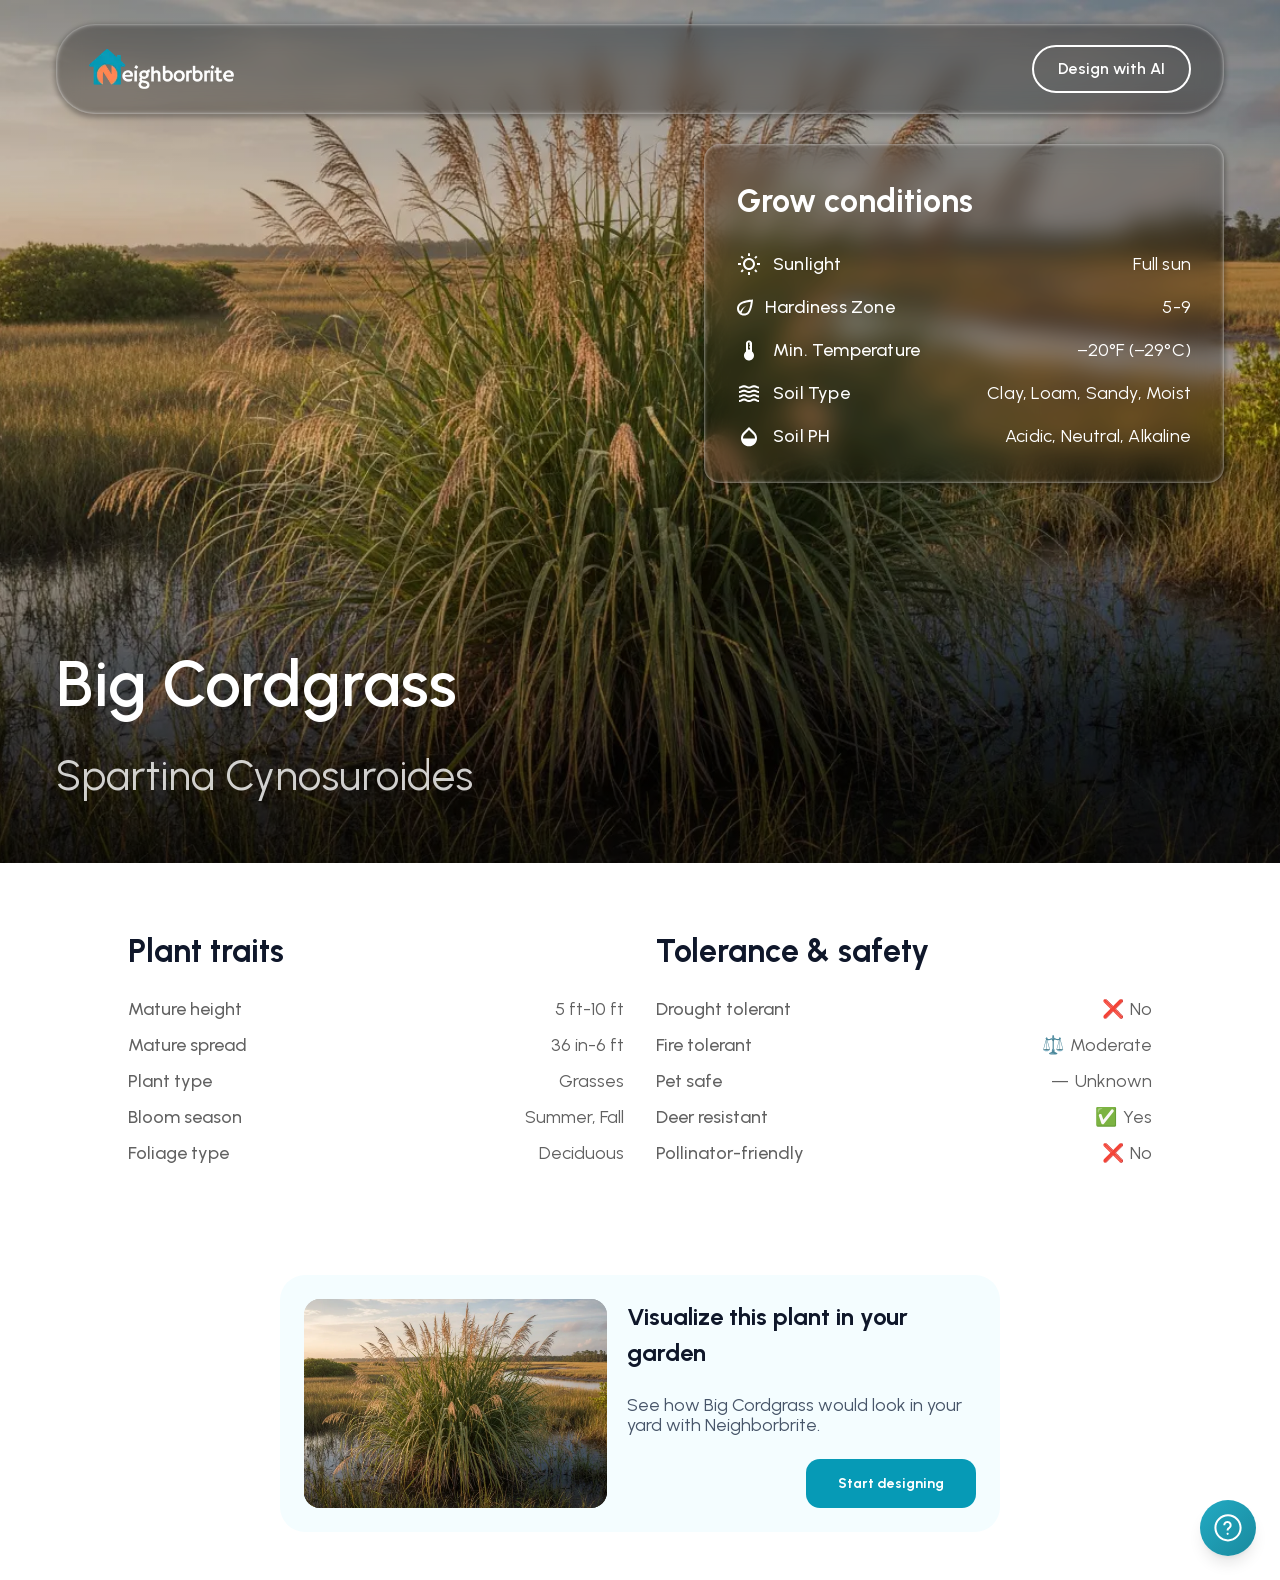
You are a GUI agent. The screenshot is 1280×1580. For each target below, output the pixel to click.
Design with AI (1111, 68)
